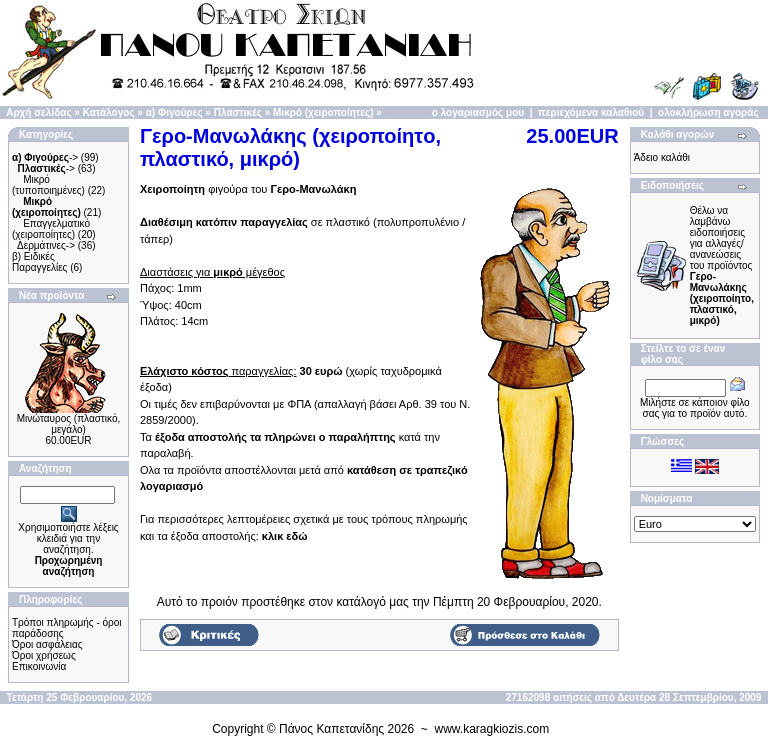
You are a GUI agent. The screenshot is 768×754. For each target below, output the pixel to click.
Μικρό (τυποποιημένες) (48, 185)
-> (45, 157)
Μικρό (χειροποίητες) (323, 112)
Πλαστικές (238, 112)
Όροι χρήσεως (44, 655)
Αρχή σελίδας (38, 112)
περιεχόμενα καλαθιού (591, 112)
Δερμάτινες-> (46, 245)
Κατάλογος (109, 112)
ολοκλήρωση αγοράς (708, 112)
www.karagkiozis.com (492, 729)
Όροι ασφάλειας (47, 644)
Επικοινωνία (39, 666)
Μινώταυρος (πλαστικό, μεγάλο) (69, 424)
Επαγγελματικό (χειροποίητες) (51, 229)
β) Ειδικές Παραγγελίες (39, 262)
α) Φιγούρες (174, 112)
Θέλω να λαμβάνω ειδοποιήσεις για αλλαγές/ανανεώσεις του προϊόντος (722, 265)
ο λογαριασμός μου (478, 112)
